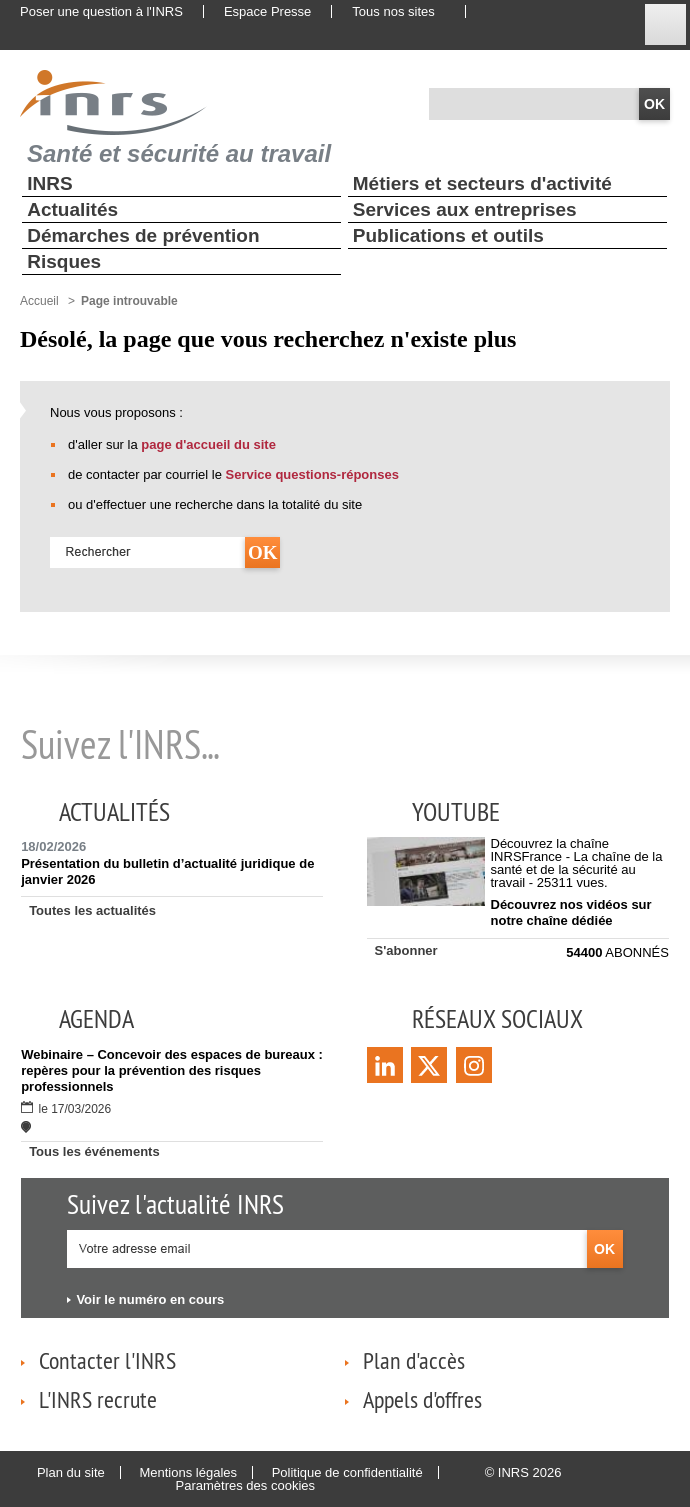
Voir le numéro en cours (150, 1299)
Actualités (72, 209)
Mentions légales (188, 1472)
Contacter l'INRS (107, 1360)
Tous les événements (94, 1151)
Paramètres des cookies (245, 1485)
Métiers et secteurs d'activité (482, 183)
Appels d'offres (422, 1399)
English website (499, 12)
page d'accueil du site (208, 444)
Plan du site (71, 1472)
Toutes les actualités (92, 910)
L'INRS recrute (98, 1399)
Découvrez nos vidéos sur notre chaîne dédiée (571, 912)
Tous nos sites (393, 11)
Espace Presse (267, 11)
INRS (49, 183)
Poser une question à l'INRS (101, 11)
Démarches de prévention (143, 235)
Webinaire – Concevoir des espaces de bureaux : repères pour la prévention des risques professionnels (172, 1070)
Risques (64, 261)
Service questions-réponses (312, 474)
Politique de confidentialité (347, 1472)
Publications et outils (448, 235)
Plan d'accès (414, 1360)
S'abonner (406, 950)
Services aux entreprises (465, 209)
